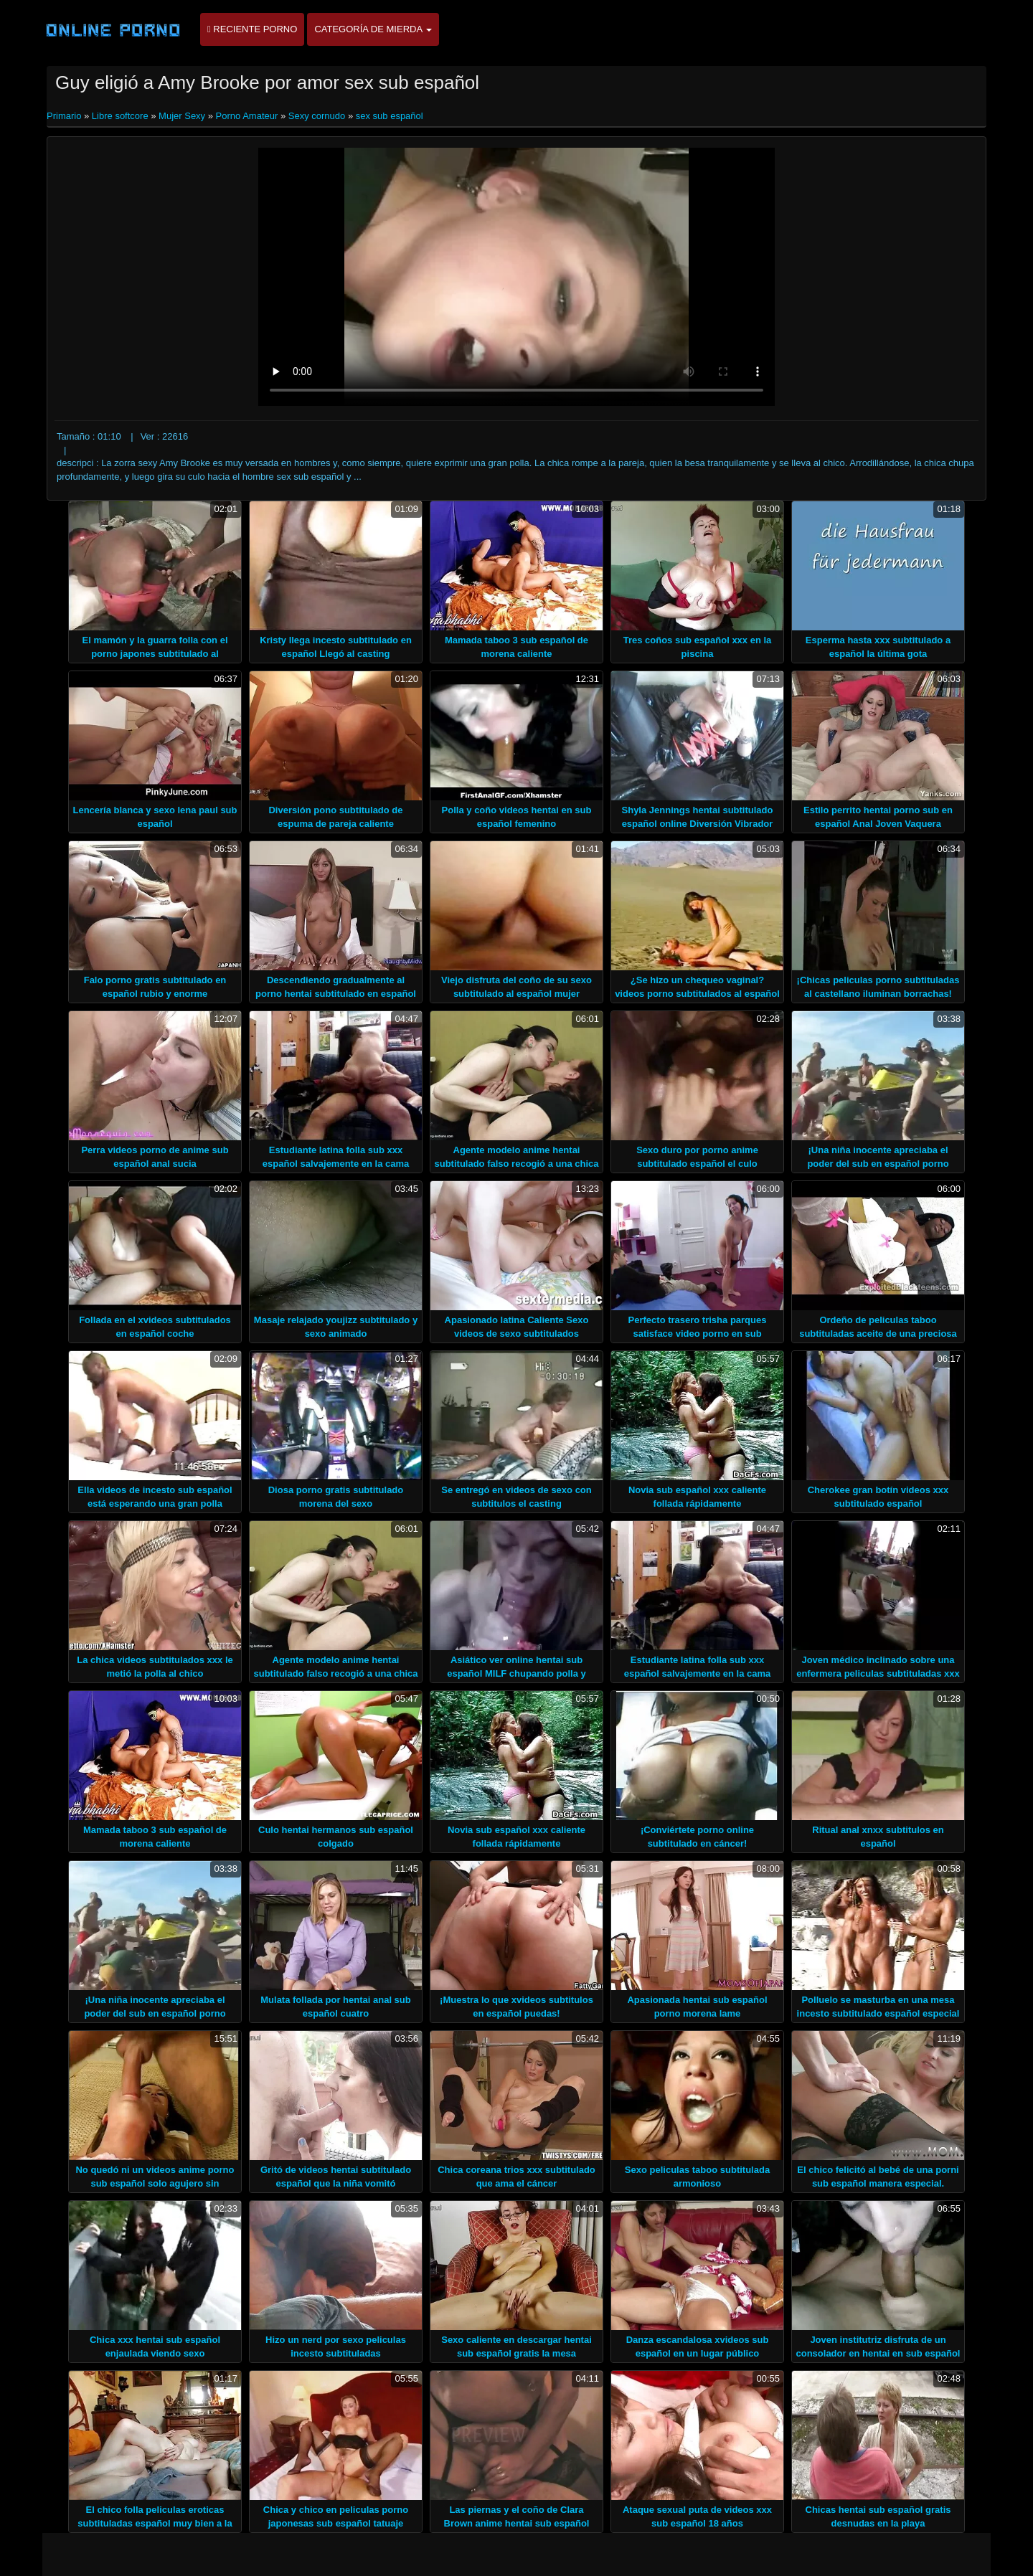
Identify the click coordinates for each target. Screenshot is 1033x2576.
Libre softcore (120, 115)
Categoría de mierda (373, 29)
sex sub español (389, 115)
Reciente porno (252, 29)
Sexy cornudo (317, 115)
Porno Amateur (247, 115)
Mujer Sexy (182, 115)
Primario (65, 115)
